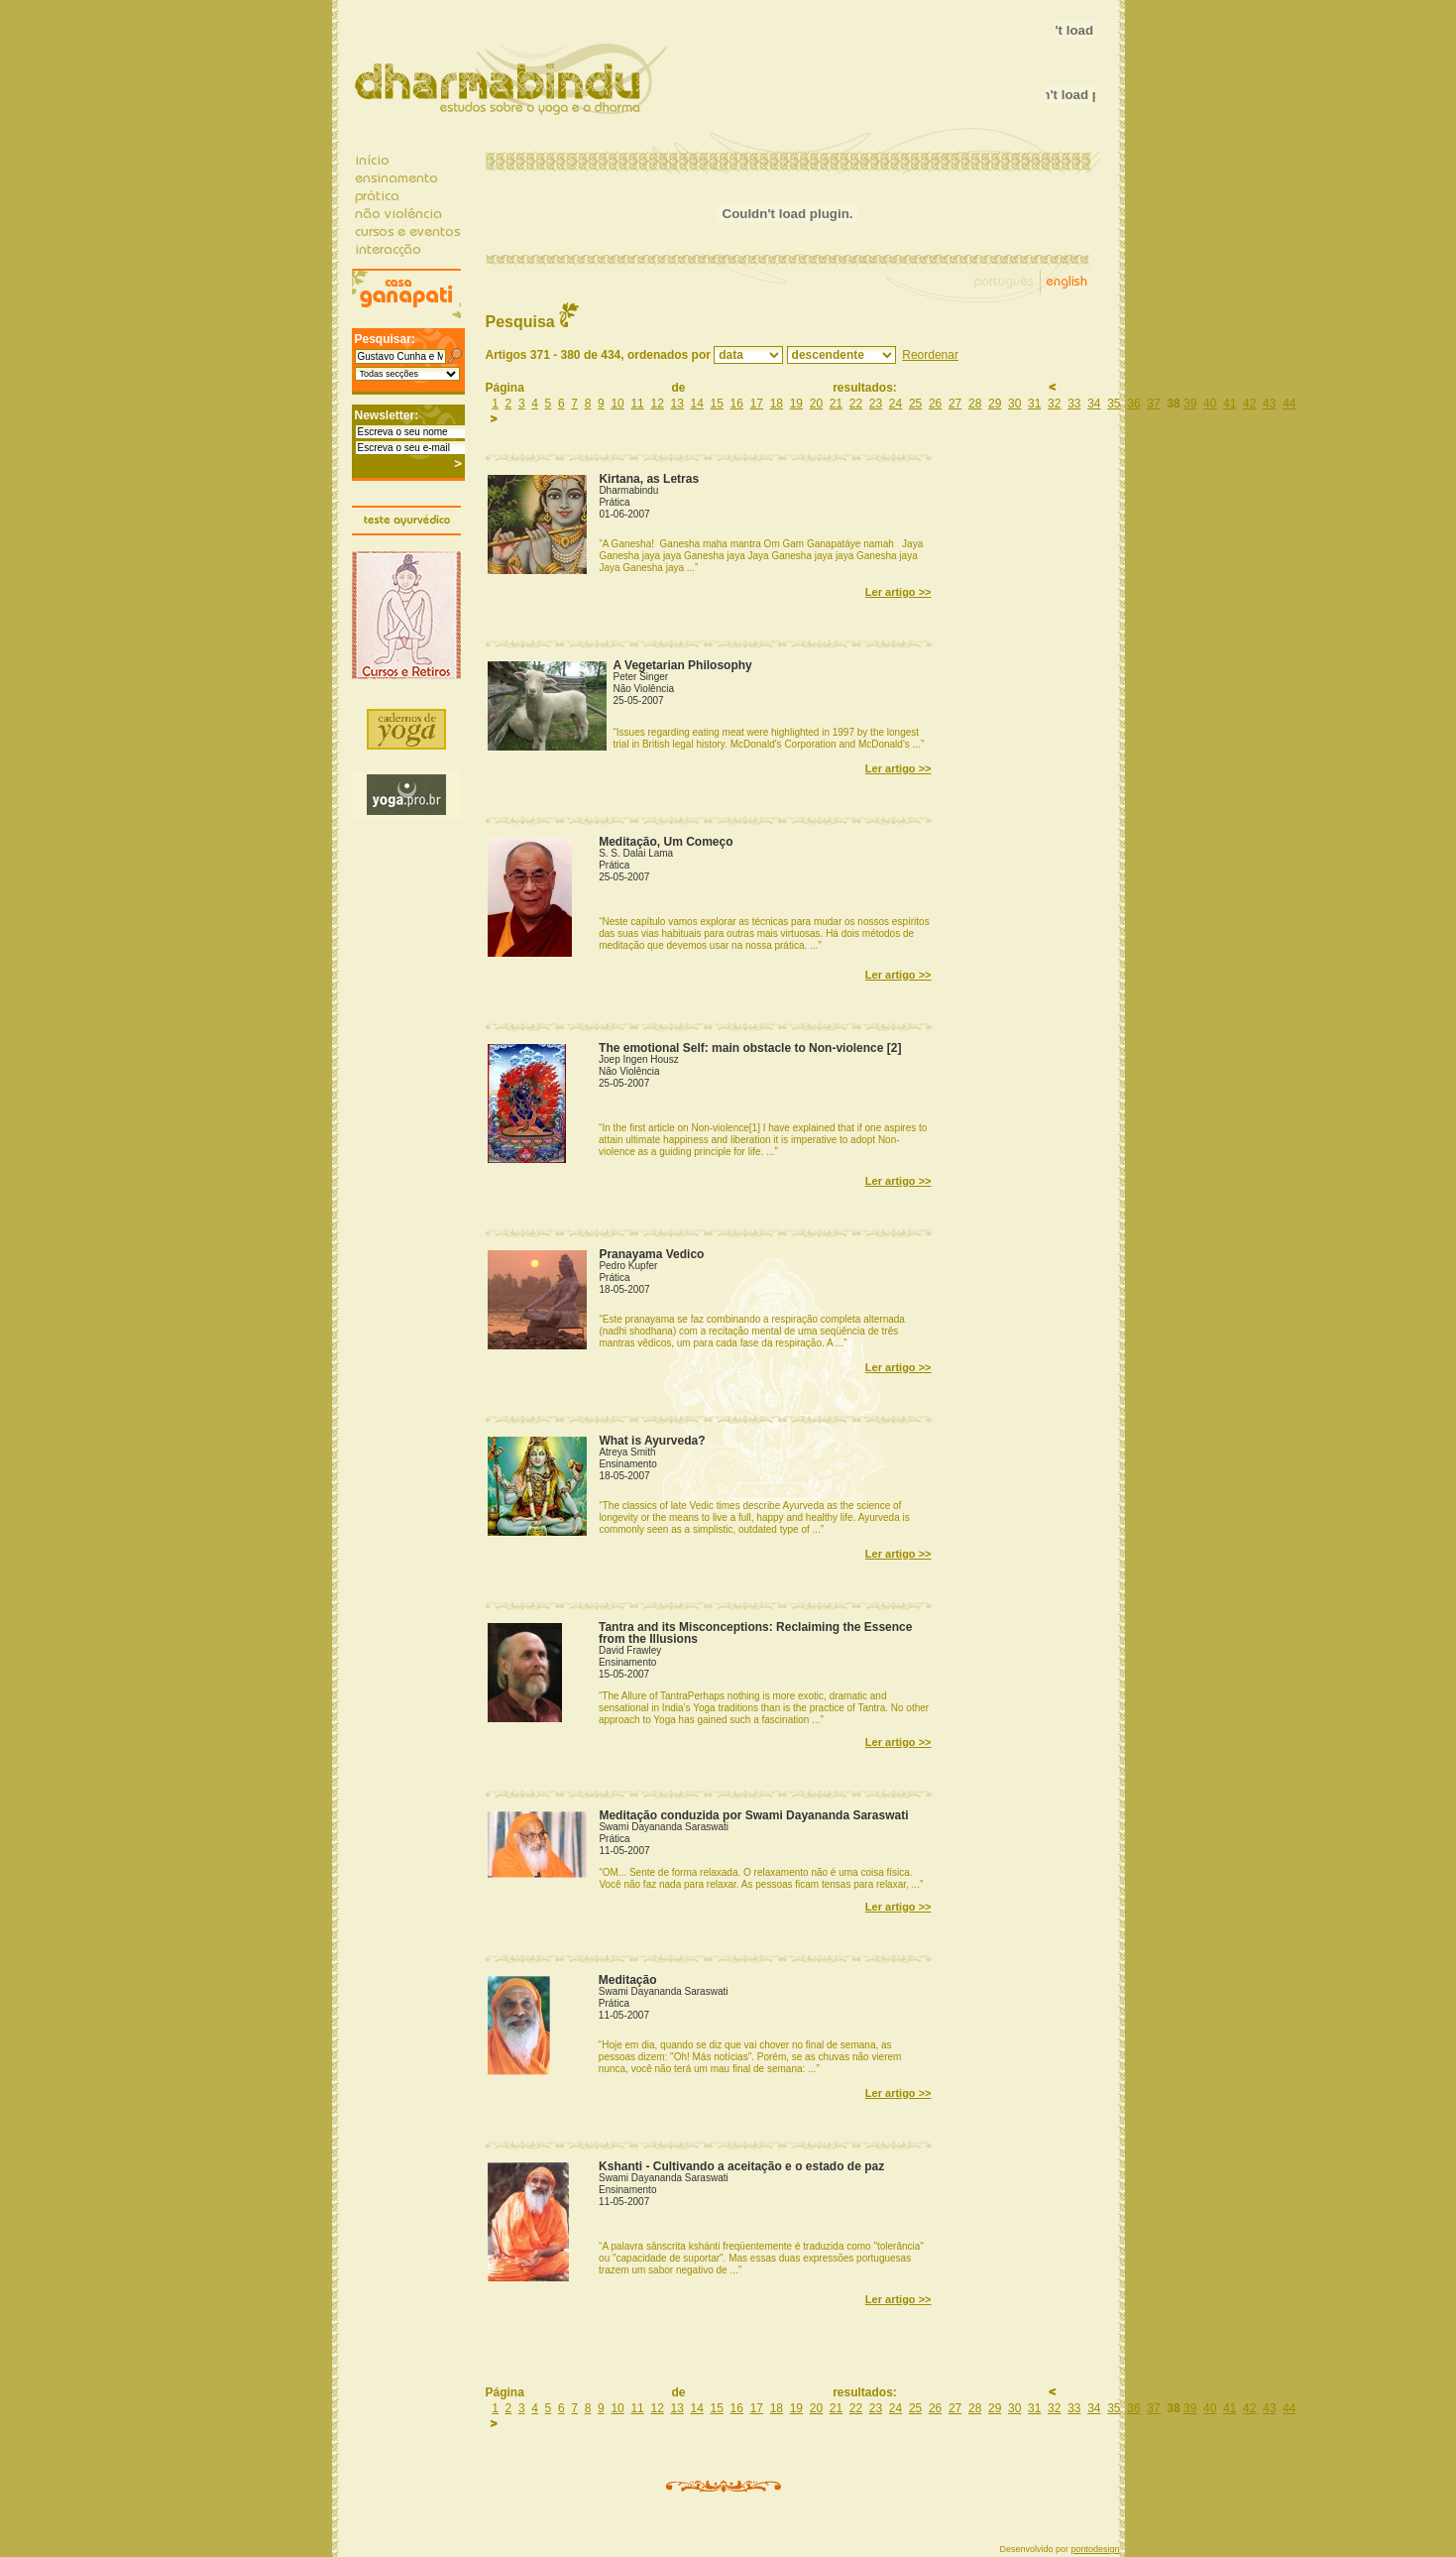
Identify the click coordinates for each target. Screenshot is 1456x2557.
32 (1054, 403)
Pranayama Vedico (651, 1254)
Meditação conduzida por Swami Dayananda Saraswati (753, 1815)
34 (1093, 403)
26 (935, 403)
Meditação (628, 1980)
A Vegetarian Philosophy (683, 665)
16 (736, 403)
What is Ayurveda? (652, 1441)
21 (836, 403)
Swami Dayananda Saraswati (663, 1826)
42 (1249, 403)
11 (636, 403)
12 (656, 403)
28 (974, 403)
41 (1229, 403)
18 (776, 403)
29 (994, 403)
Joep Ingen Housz (639, 1059)
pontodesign (1094, 2549)
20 (816, 403)
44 (1289, 403)
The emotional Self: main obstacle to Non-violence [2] (750, 1048)
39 (1189, 403)
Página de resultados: (765, 388)
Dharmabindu (628, 490)
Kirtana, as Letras (649, 479)
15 (717, 403)
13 (677, 403)
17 (756, 403)
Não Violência (644, 688)
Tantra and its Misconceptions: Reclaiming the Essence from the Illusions (756, 1633)
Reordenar (930, 355)
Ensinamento (627, 1463)
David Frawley (630, 1650)
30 (1014, 403)
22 (855, 403)
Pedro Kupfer (628, 1265)
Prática (614, 502)
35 (1113, 403)
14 (697, 403)
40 (1209, 403)
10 (617, 403)
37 (1153, 403)
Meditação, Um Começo (665, 842)
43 (1269, 403)
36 (1133, 403)
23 (875, 403)
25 (915, 403)
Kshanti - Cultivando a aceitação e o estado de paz (741, 2166)
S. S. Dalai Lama (636, 853)
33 (1073, 403)
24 (895, 403)
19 (796, 403)
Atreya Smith (627, 1452)
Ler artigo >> (898, 592)
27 (955, 403)
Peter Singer (641, 676)
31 (1034, 403)
